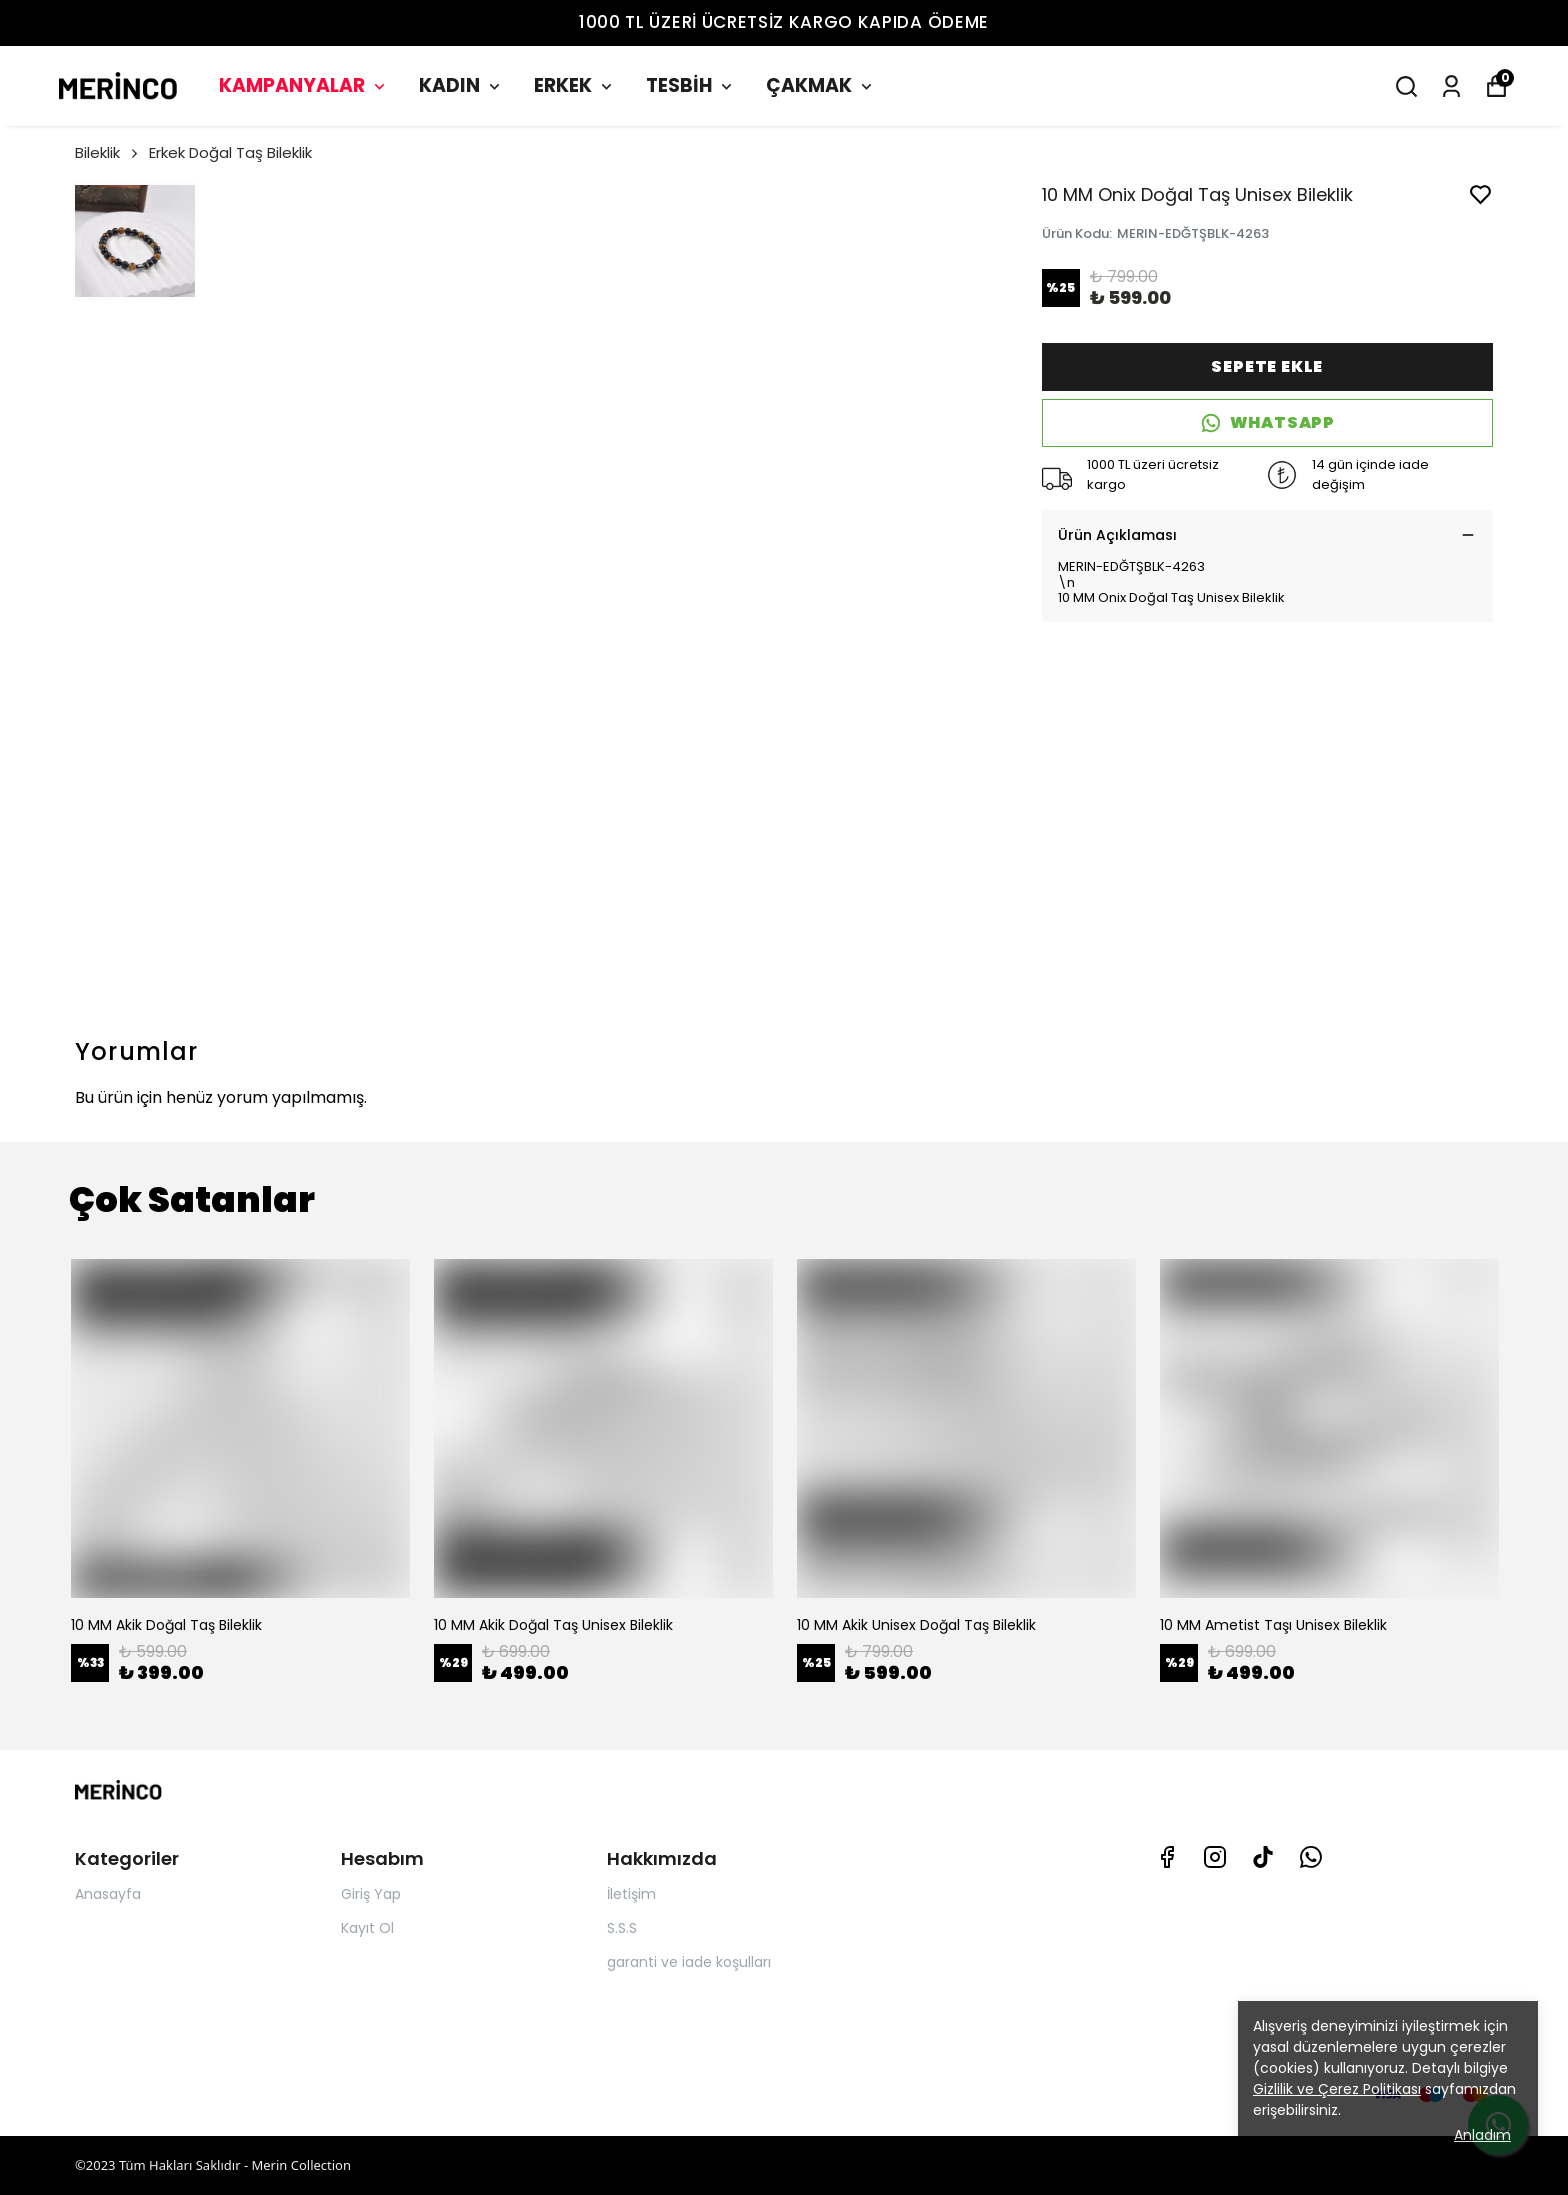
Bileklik (108, 152)
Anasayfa (108, 1894)
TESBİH (691, 85)
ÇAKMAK (821, 85)
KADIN (461, 85)
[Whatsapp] (1311, 1857)
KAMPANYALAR (304, 85)
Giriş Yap (371, 1894)
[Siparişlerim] (1451, 86)
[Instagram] (1215, 1857)
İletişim (631, 1894)
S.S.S (622, 1928)
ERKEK (575, 85)
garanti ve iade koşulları (689, 1962)
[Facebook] (1167, 1857)
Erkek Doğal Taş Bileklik (230, 152)
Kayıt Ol (367, 1928)
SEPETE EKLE (1267, 366)
